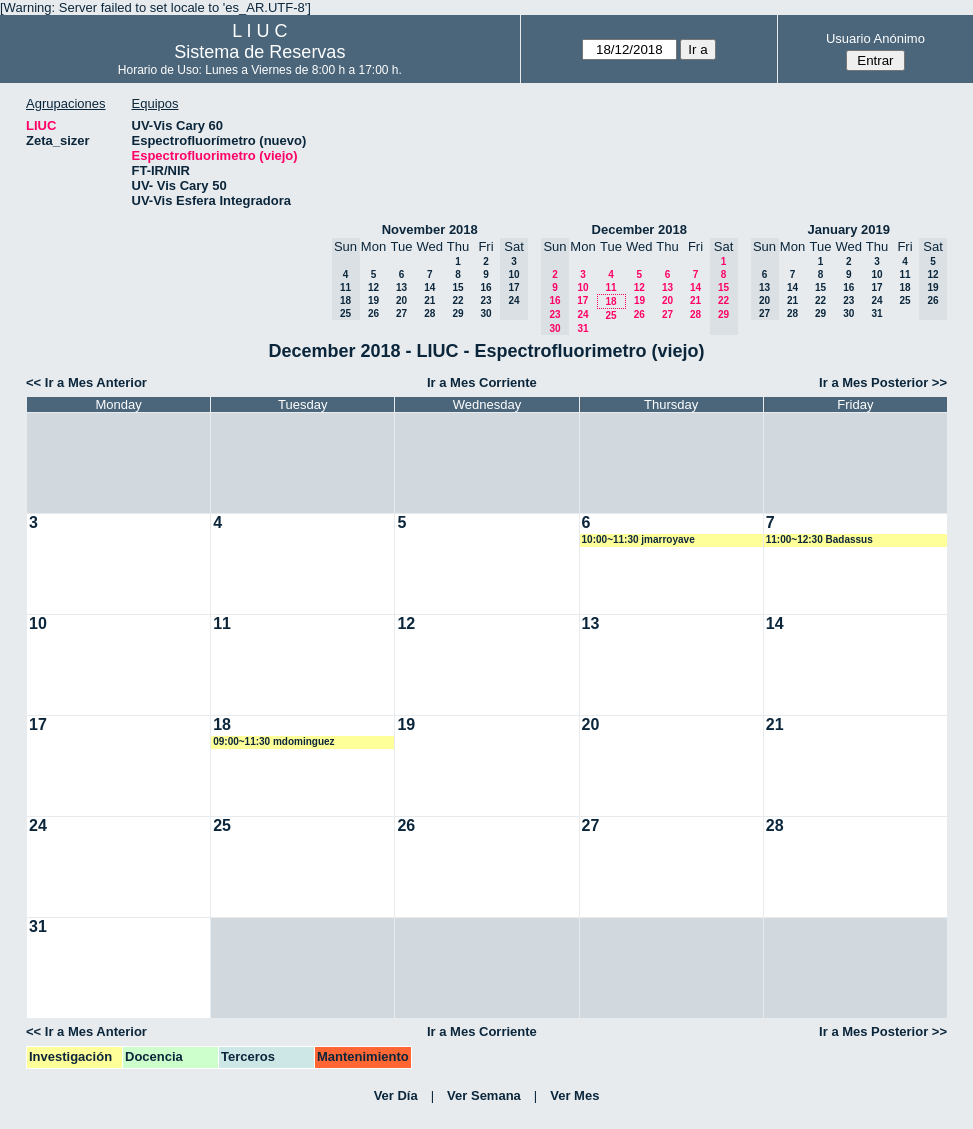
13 (401, 287)
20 (401, 300)
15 (457, 287)
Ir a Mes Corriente (482, 382)
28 (429, 313)
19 (373, 300)
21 (429, 300)
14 (429, 287)
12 (373, 287)
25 (610, 315)
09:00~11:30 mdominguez (273, 741)
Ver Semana (484, 1095)
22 (457, 300)
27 (401, 313)
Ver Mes (574, 1095)
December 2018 (639, 229)
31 (582, 328)
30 (485, 313)
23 (485, 300)
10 (582, 287)
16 (485, 287)
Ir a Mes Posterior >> (883, 382)
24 (582, 314)
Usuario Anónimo (875, 38)
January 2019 (849, 229)
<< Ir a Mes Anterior (86, 382)
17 (582, 300)
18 (610, 301)
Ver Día (396, 1095)
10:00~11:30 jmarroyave (638, 539)
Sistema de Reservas (259, 52)
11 (610, 287)
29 (457, 313)
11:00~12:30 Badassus (819, 539)
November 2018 (430, 229)
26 (373, 313)
